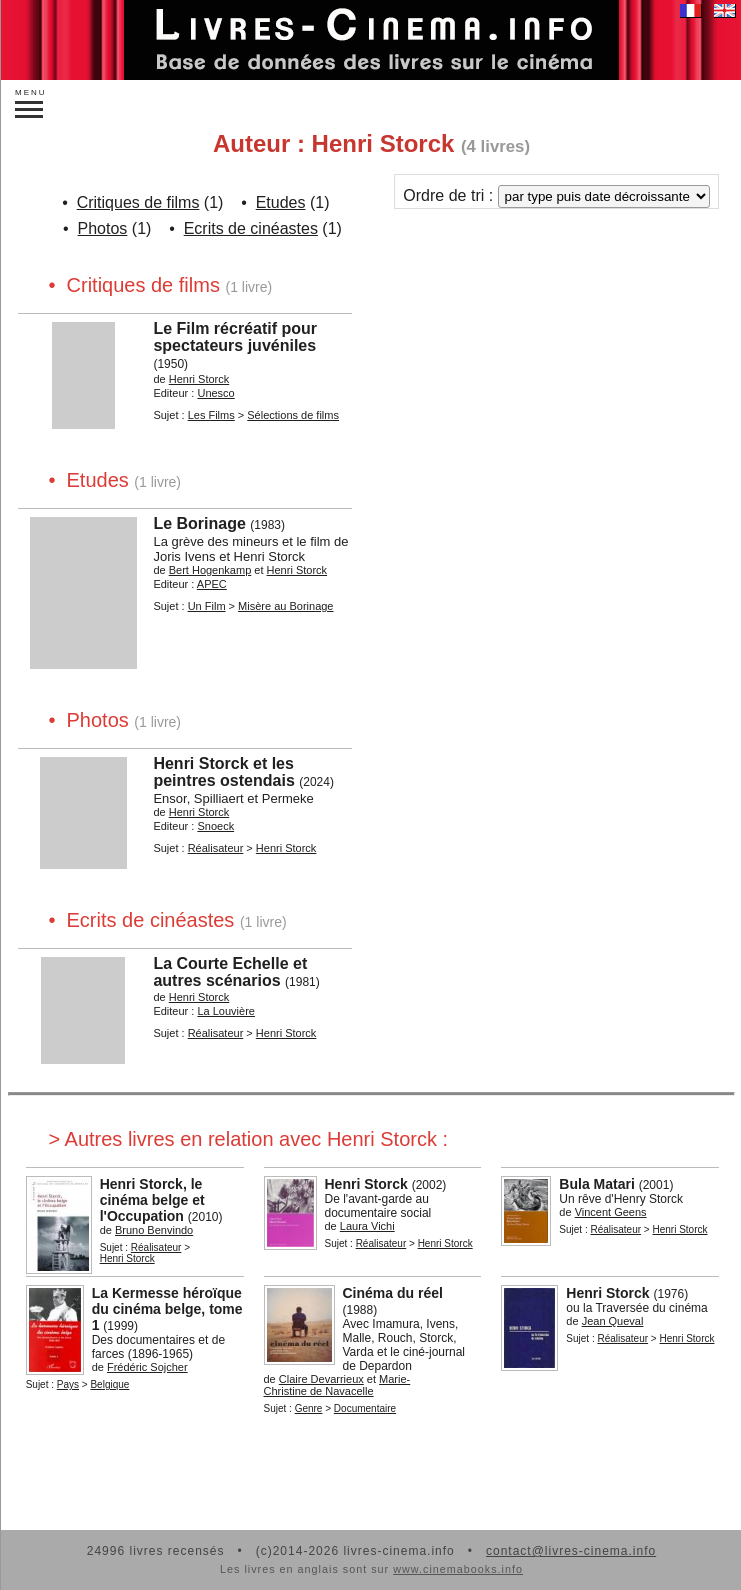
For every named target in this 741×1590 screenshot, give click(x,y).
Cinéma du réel (393, 1293)
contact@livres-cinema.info (571, 1551)
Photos (103, 228)
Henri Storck (199, 379)
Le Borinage (199, 523)
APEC (212, 584)
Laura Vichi (367, 1226)
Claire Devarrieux (321, 1379)
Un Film (207, 606)
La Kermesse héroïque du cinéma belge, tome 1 (167, 1309)
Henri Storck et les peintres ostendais (223, 772)
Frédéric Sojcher (147, 1367)
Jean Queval (613, 1321)
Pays (68, 1384)
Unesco (215, 393)
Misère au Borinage (285, 606)
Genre (309, 1408)
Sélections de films (293, 415)
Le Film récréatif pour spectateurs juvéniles (235, 337)
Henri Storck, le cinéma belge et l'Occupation (152, 1200)
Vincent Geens (611, 1212)
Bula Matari (596, 1184)
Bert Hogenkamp (210, 570)
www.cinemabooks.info (458, 1569)
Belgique (109, 1384)
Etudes (281, 202)
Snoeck (215, 826)
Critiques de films (138, 202)
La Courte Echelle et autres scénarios (230, 972)
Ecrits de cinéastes (251, 228)
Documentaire (365, 1408)
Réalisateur (216, 848)
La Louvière (226, 1011)
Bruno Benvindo (154, 1230)
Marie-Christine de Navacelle (337, 1385)
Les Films (211, 415)
